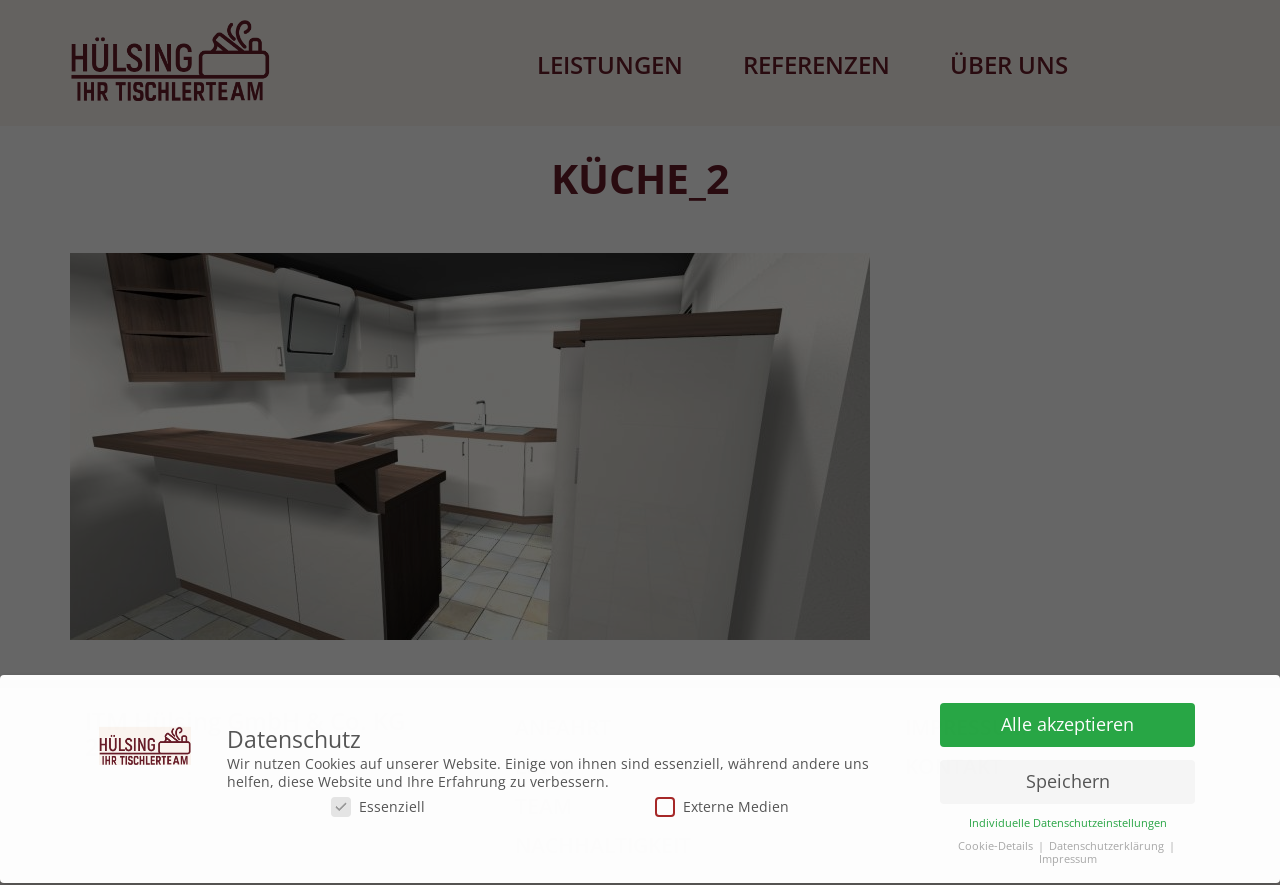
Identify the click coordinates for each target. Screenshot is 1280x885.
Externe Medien (722, 802)
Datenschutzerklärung (1106, 842)
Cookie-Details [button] (995, 842)
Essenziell (378, 802)
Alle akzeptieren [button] (1067, 720)
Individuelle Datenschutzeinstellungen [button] (1068, 819)
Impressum (1068, 855)
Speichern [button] (1068, 777)
